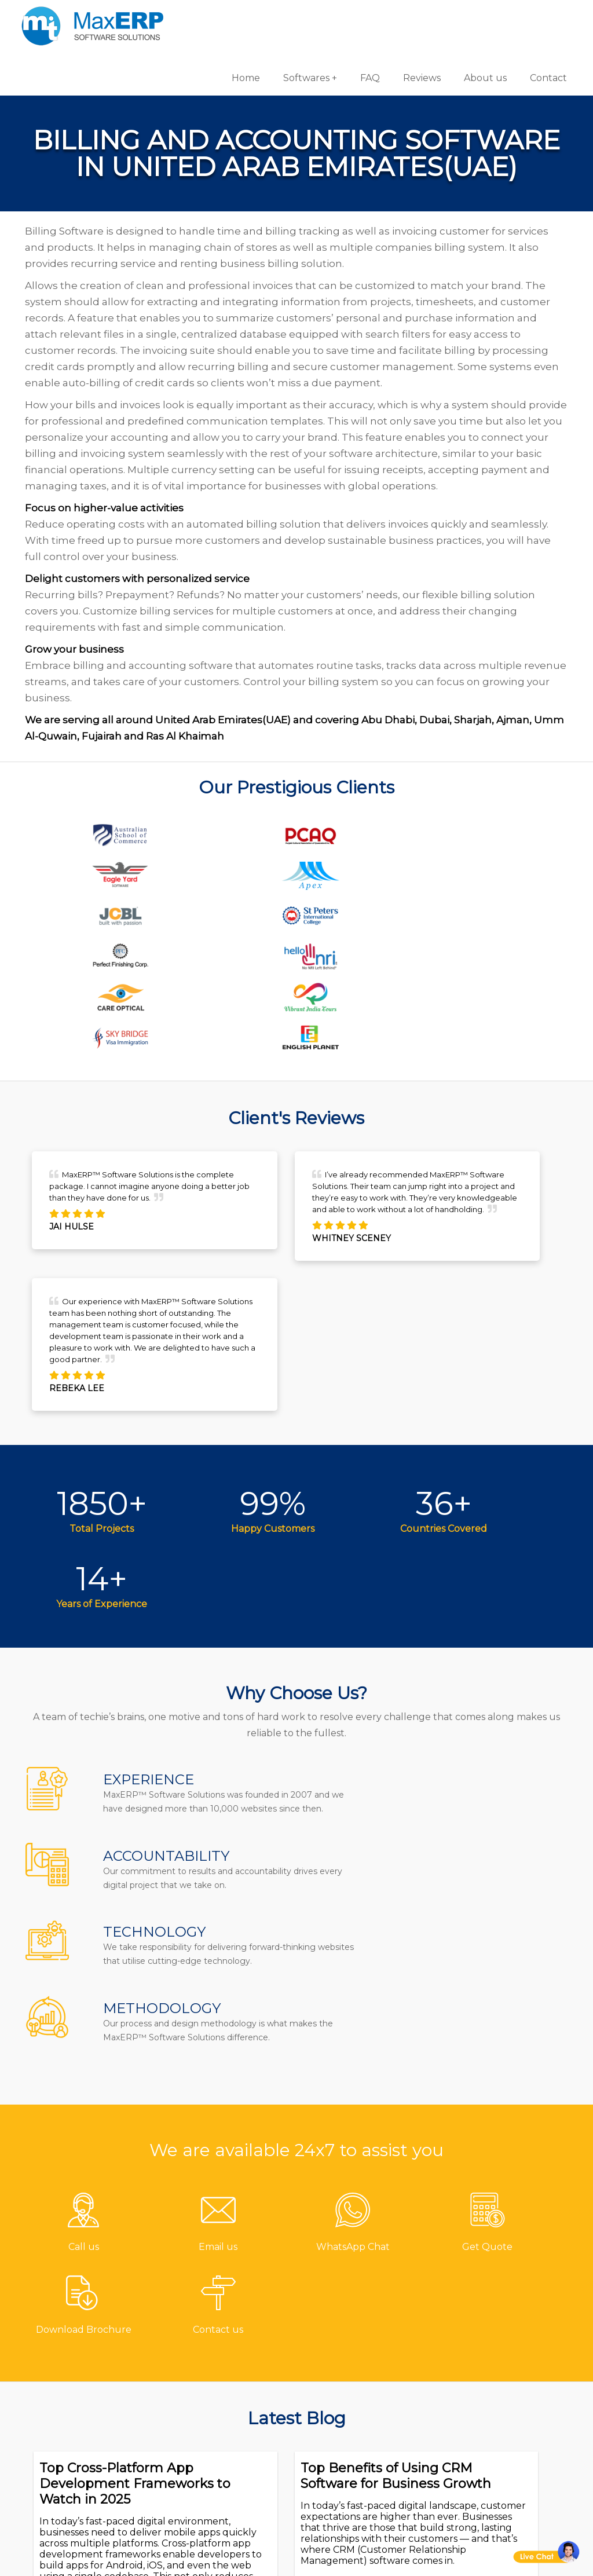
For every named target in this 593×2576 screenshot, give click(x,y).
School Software (353, 2450)
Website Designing (499, 2411)
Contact (544, 17)
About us (481, 17)
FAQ (366, 17)
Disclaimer (217, 2472)
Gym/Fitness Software (366, 2338)
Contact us (218, 2319)
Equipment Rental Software (358, 2496)
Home (242, 17)
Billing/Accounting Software (359, 2384)
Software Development (508, 2319)
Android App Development (483, 2346)
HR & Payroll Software (365, 2430)
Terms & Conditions (238, 2433)
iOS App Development (506, 2373)
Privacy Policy (224, 2452)
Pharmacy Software (360, 2319)
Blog (203, 2395)
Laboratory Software (363, 2469)
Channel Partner (232, 2414)
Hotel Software (349, 2357)
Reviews (418, 17)
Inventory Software (359, 2411)
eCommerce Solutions (506, 2392)
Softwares (302, 17)
